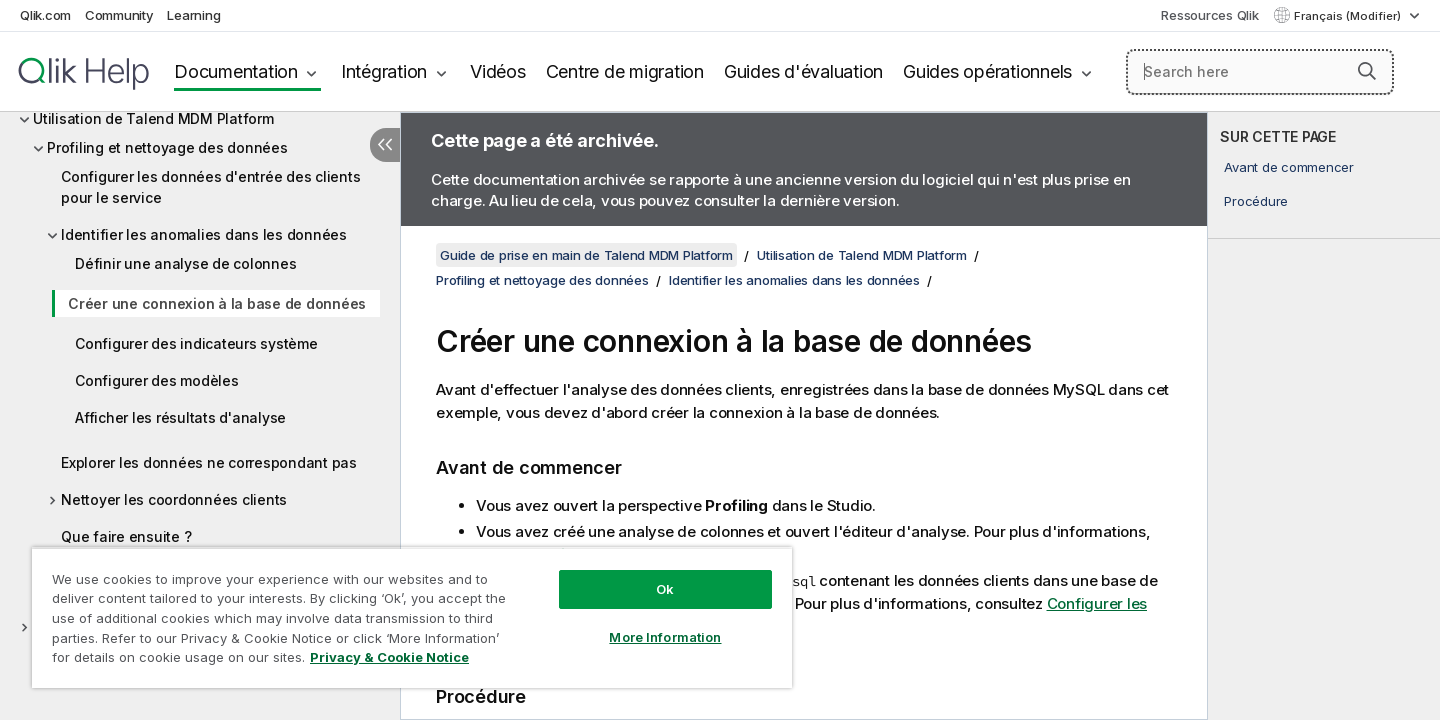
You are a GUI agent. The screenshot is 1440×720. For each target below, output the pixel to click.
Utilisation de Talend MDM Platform (153, 118)
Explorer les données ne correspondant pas (209, 462)
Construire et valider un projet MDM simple (192, 581)
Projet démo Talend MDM (119, 626)
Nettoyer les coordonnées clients (174, 499)
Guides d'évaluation (803, 71)
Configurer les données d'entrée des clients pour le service (210, 187)
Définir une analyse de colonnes (185, 263)
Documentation (236, 71)
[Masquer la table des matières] (385, 145)
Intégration (384, 71)
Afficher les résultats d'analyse (180, 417)
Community (119, 15)
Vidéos (498, 71)
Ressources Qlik (1209, 15)
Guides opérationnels (987, 71)
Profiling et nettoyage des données (167, 147)
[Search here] (1260, 72)
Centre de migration (625, 71)
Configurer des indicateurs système (196, 343)
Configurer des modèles (157, 380)
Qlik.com (45, 15)
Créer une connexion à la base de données (217, 303)
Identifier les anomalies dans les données (204, 234)
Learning (193, 15)
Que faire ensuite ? (126, 536)
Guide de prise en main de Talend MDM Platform (586, 255)
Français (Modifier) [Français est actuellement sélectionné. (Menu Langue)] (1349, 16)
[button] (1367, 71)
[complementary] (1324, 416)
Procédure (1256, 201)
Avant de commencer (1289, 167)
